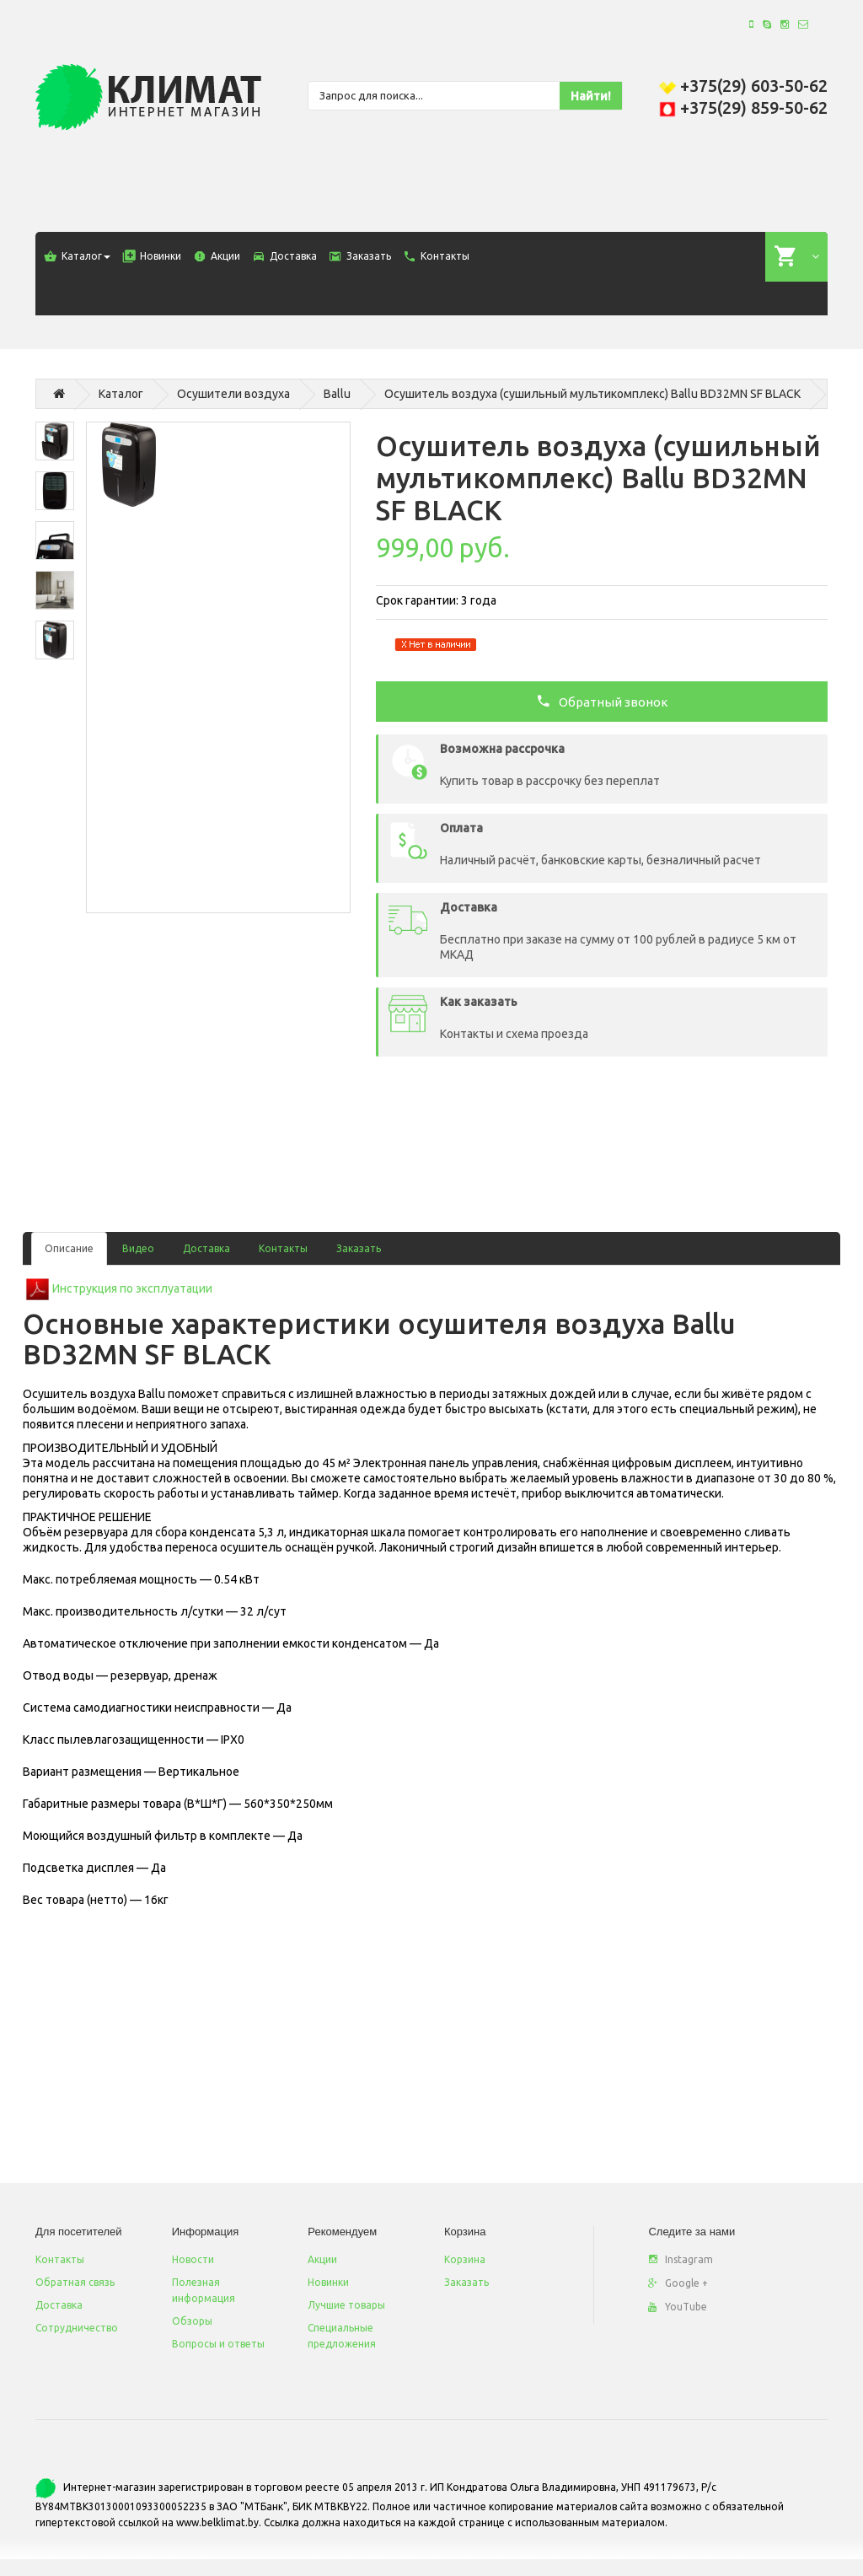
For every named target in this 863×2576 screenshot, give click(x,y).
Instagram (680, 2259)
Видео (138, 1248)
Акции (322, 2259)
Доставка (206, 1248)
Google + (678, 2283)
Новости (193, 2259)
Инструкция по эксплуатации (132, 1287)
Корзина (464, 2259)
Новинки (328, 2282)
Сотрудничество (76, 2327)
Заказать (358, 1248)
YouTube (677, 2306)
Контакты (283, 1248)
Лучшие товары (346, 2304)
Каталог (121, 394)
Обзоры (192, 2320)
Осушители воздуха (233, 394)
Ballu (337, 394)
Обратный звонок (602, 700)
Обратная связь (75, 2282)
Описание (69, 1248)
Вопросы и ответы (218, 2343)
